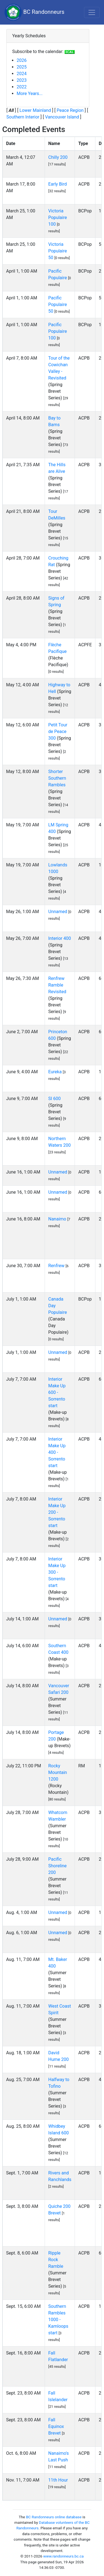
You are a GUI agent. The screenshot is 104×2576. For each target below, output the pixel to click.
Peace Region (70, 110)
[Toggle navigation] (92, 12)
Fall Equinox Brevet (56, 2426)
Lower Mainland (35, 110)
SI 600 (54, 1098)
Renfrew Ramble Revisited (57, 985)
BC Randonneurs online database (54, 2517)
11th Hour (58, 2480)
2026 (22, 60)
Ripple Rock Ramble (55, 2259)
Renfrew (56, 1265)
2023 (22, 80)
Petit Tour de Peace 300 (57, 731)
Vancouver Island (62, 117)
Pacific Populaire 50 (57, 304)
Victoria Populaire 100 (57, 217)
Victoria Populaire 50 (57, 251)
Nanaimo (57, 1219)
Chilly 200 (57, 157)
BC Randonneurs (34, 12)
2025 (22, 67)
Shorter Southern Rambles (57, 778)
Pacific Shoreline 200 (57, 1866)
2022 (22, 86)
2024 (22, 73)
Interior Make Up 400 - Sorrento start (56, 1452)
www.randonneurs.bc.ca (63, 2556)
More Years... (29, 93)
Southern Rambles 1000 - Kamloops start (58, 2319)
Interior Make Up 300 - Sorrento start (56, 1572)
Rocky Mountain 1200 (57, 1772)
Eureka (55, 1071)
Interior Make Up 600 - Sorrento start (56, 1392)
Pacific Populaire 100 (57, 331)
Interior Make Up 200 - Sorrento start (56, 1512)
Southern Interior (22, 117)
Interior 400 (59, 938)
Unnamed (57, 911)
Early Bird (57, 184)
